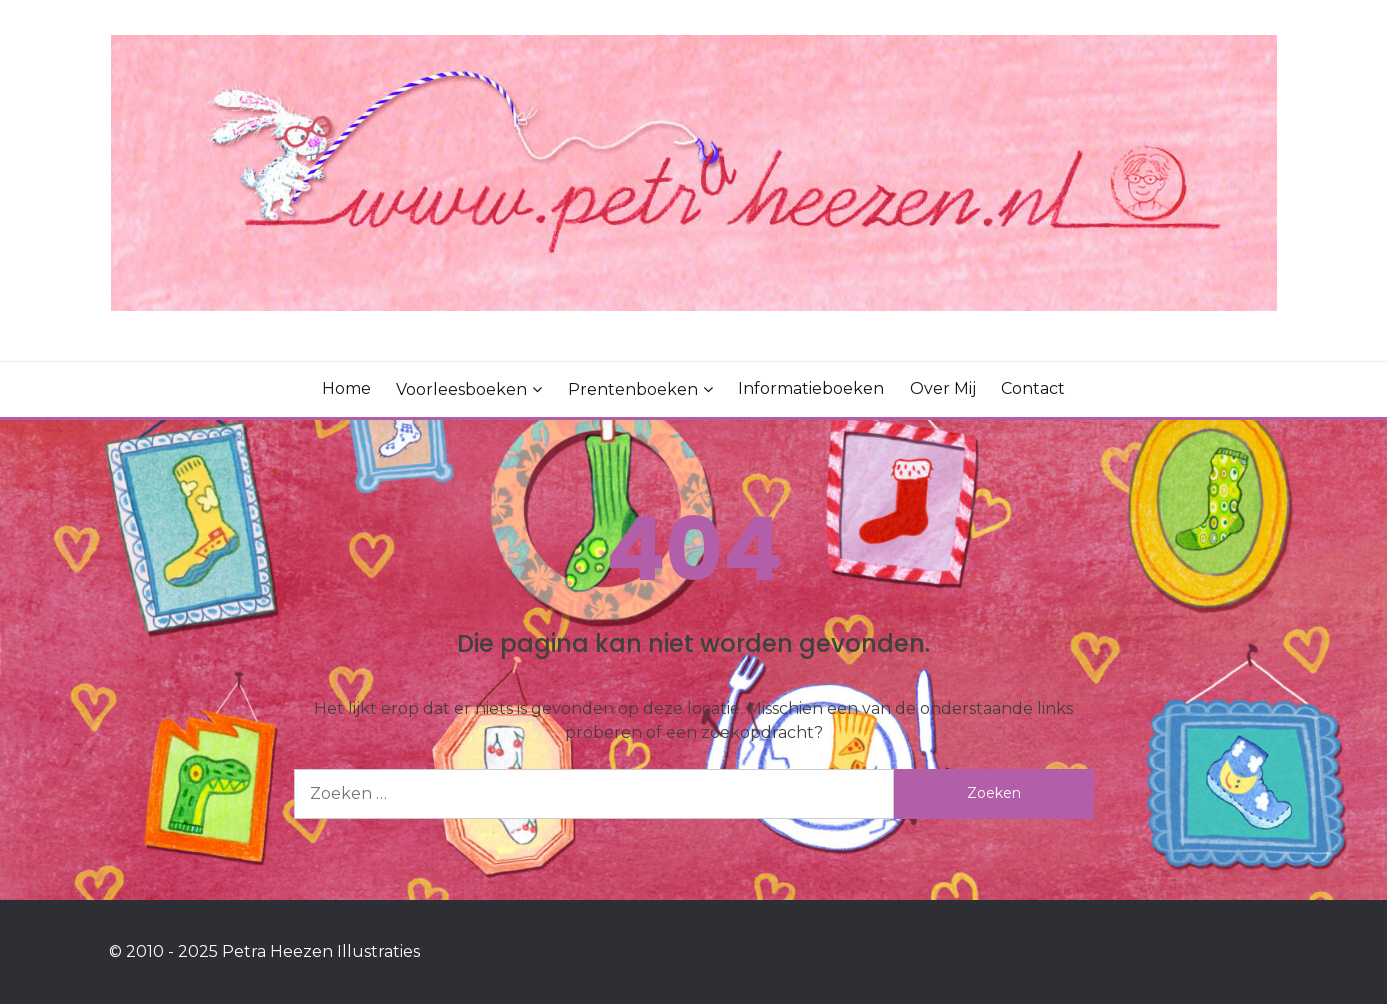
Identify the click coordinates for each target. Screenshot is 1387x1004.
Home (346, 388)
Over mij (943, 388)
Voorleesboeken (461, 389)
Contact (1033, 388)
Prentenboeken (633, 389)
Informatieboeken (811, 388)
